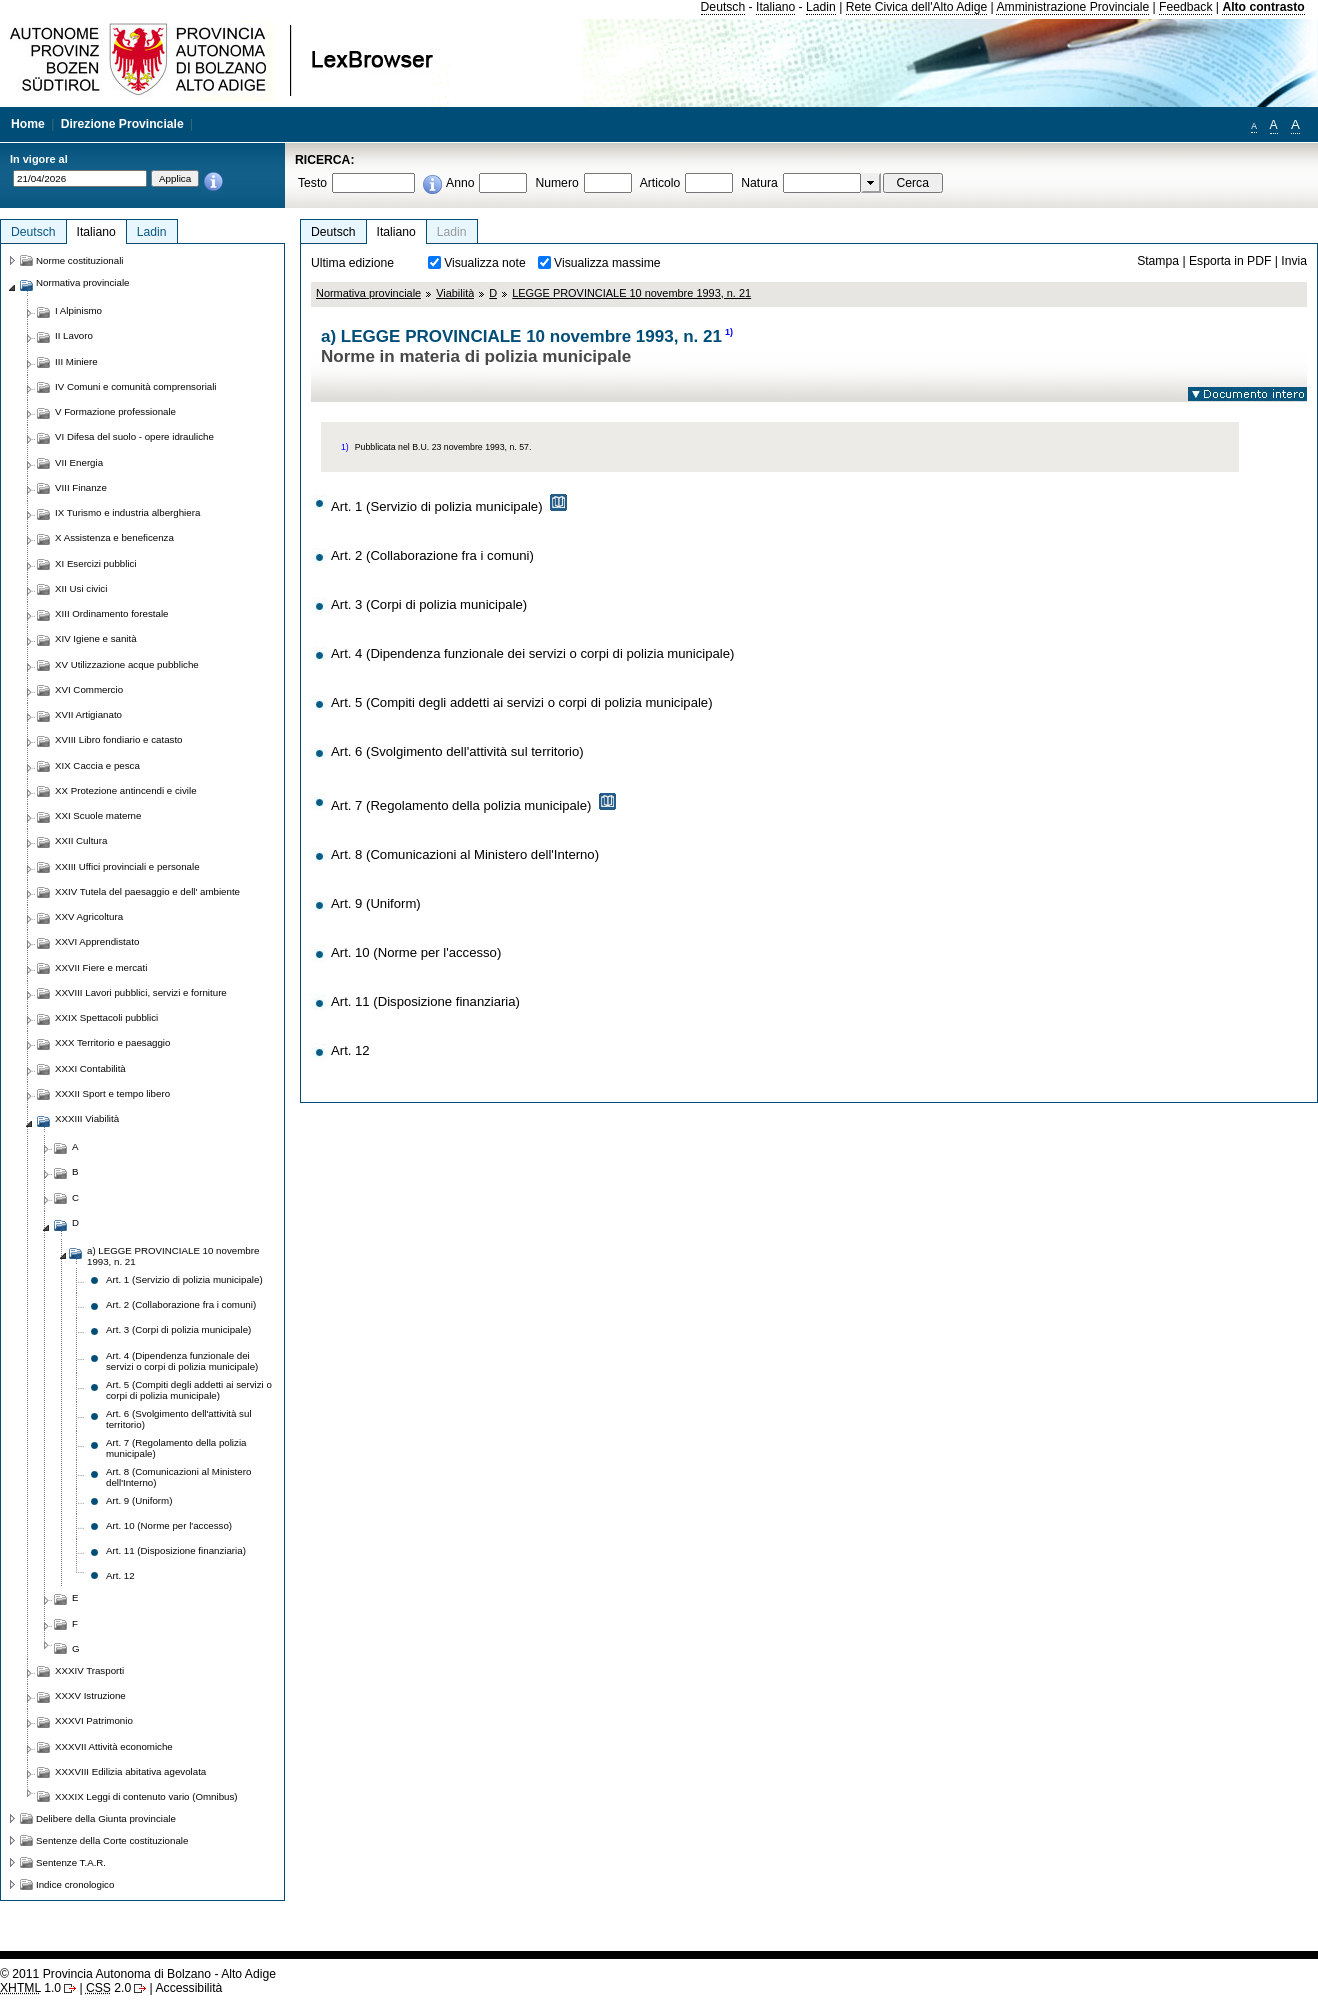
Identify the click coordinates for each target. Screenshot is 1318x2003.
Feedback (1185, 7)
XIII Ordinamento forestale (111, 613)
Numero (556, 183)
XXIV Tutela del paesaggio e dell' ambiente (147, 891)
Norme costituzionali (80, 260)
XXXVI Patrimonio (94, 1720)
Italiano (775, 7)
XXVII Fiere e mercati (101, 967)
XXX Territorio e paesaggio (112, 1042)
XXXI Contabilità (90, 1068)
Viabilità (455, 293)
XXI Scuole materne (98, 815)
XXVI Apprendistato (97, 941)
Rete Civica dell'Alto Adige (917, 7)
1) (729, 332)
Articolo (660, 183)
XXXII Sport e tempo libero (112, 1093)
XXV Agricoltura (89, 916)
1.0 (30, 1988)
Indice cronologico (75, 1884)
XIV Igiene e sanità (96, 638)
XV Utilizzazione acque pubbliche (127, 664)
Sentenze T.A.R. (71, 1862)
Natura (759, 183)
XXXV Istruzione (90, 1695)
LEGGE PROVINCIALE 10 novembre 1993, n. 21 (631, 293)
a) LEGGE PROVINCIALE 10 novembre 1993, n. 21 (173, 1256)
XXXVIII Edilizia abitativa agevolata (130, 1771)
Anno (460, 183)
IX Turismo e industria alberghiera (127, 512)
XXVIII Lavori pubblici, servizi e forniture (141, 992)
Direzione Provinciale (122, 124)
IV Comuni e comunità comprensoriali (136, 386)
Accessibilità (188, 1988)
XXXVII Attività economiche (114, 1746)
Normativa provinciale (368, 293)
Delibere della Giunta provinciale (106, 1818)
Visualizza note (485, 263)
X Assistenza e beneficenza (114, 537)
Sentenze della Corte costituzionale (112, 1840)
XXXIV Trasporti (89, 1670)
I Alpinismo (78, 310)
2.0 (108, 1988)
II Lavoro (74, 335)
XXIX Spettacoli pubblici (106, 1017)
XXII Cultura (81, 840)
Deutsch (723, 7)
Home (28, 124)
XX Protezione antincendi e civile (126, 790)
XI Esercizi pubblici (96, 563)
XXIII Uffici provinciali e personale (127, 866)
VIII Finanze (81, 487)
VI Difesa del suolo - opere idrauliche (134, 436)
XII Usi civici (81, 588)
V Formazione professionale (115, 411)
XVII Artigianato (88, 714)
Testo (312, 183)
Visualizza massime (607, 263)
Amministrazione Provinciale (1072, 7)
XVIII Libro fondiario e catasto (119, 739)
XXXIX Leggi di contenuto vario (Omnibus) (146, 1796)
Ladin (821, 7)
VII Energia (79, 462)
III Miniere (76, 361)
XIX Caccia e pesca (97, 765)
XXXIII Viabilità (87, 1118)
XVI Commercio (89, 689)
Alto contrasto (1263, 7)
